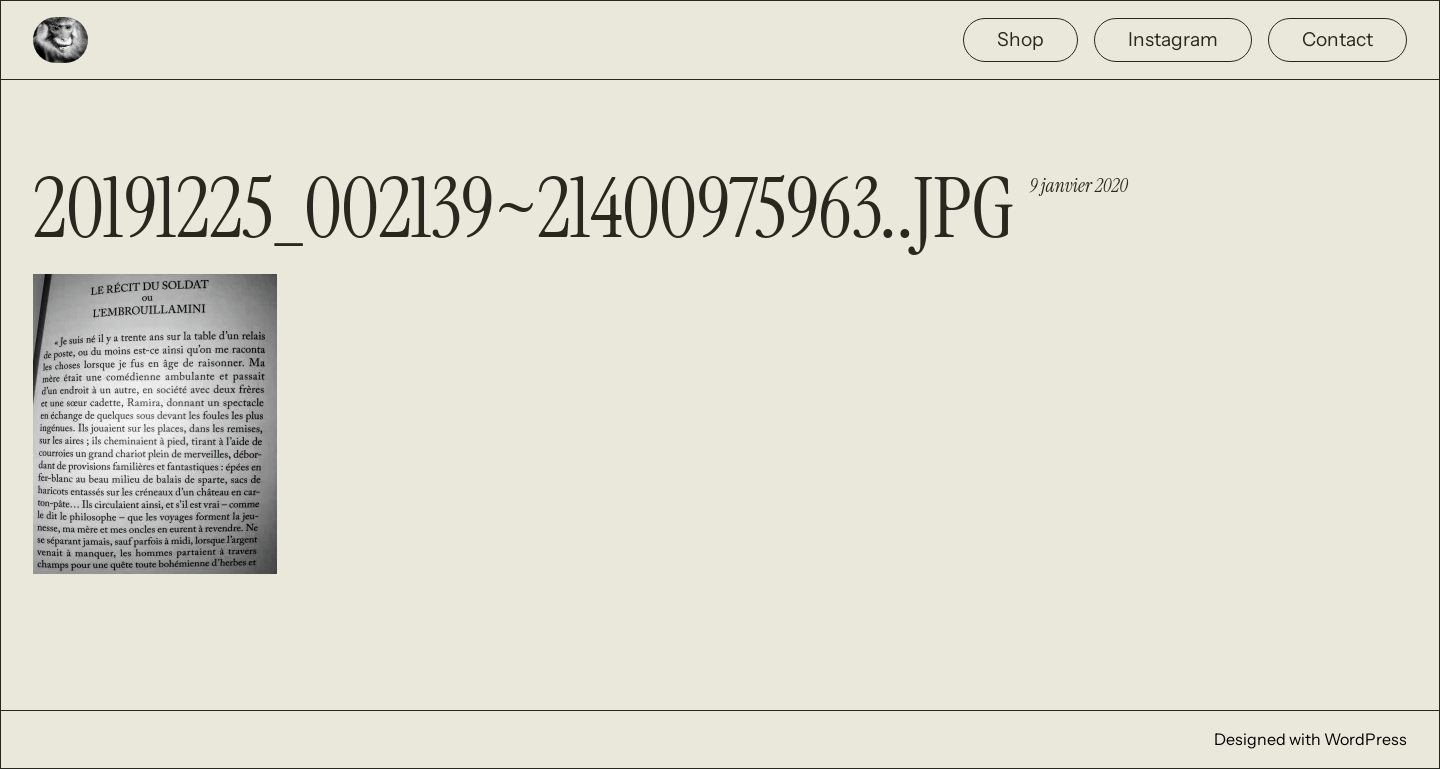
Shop (1020, 39)
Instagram (1173, 39)
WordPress (1365, 739)
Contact (1337, 39)
